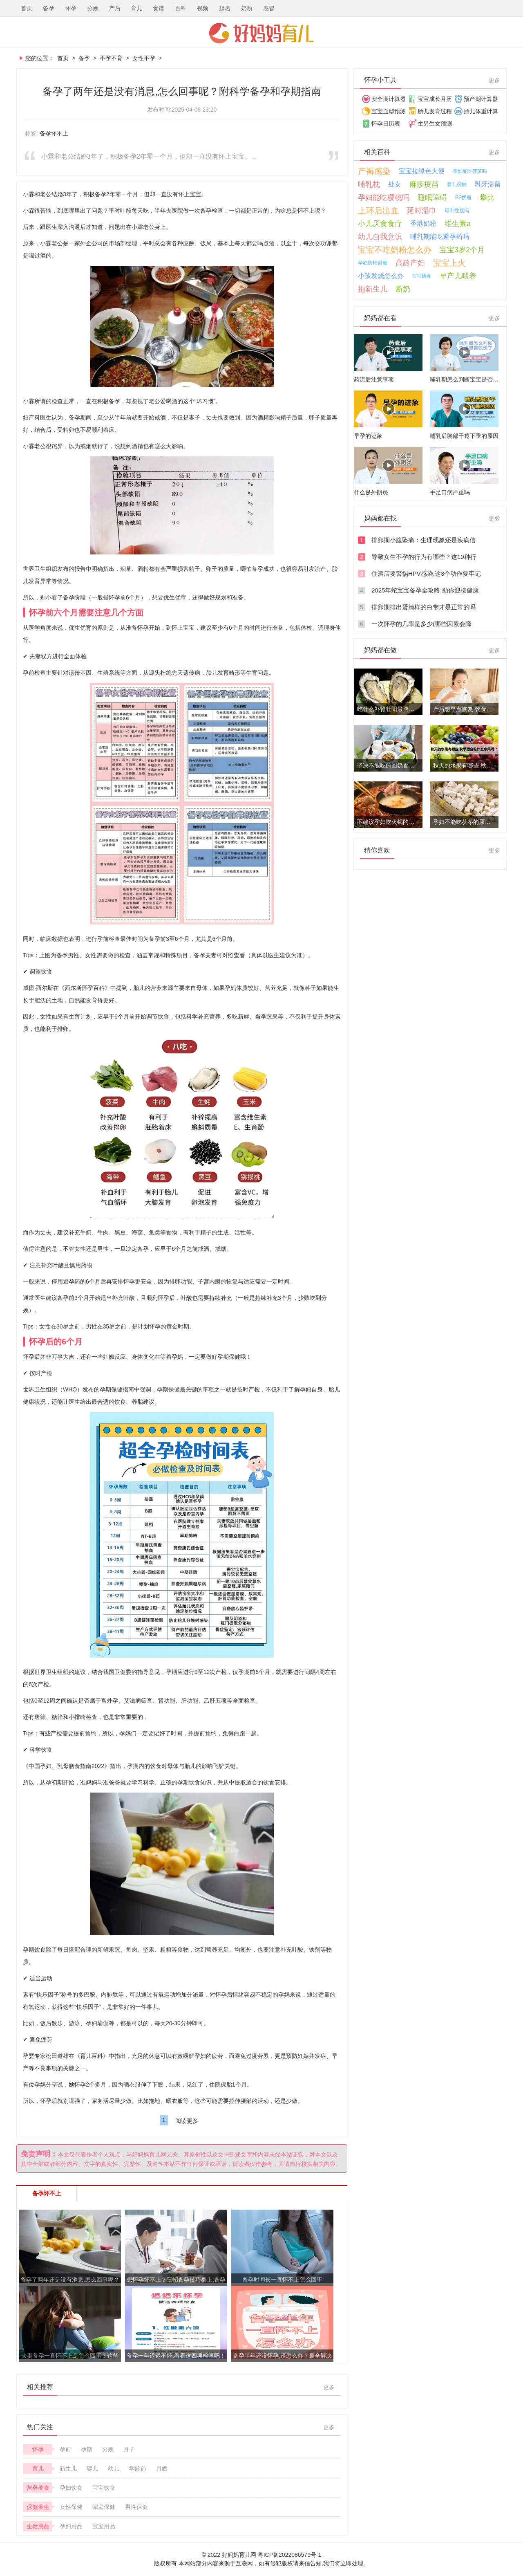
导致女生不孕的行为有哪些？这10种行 (423, 556)
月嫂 (162, 2468)
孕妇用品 (71, 2526)
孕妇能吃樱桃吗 (383, 197)
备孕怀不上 (54, 133)
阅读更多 (186, 2121)
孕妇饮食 (71, 2487)
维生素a (458, 224)
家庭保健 (103, 2507)
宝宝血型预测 (388, 111)
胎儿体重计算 (481, 111)
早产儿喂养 (458, 276)
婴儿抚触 (457, 184)
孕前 (65, 2449)
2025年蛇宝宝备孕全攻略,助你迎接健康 (425, 590)
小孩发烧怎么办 (381, 275)
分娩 (92, 8)
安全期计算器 (388, 99)
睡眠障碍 (432, 197)
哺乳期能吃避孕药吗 (439, 236)
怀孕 (70, 8)
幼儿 (113, 2468)
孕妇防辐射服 (372, 263)
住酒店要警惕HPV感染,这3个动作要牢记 (426, 573)
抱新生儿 (372, 289)
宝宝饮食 (103, 2487)
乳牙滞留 (488, 184)
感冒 (269, 8)
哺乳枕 (369, 184)
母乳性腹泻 (457, 210)
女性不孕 (143, 58)
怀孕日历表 (385, 123)
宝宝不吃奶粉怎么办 (394, 249)
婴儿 (92, 2468)
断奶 (403, 289)
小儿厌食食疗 (380, 224)
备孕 (48, 8)
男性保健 (136, 2507)
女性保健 (71, 2507)
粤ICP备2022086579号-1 (290, 2554)
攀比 (487, 197)
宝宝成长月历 (435, 99)
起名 (224, 8)
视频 (202, 8)
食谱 (158, 8)
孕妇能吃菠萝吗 (470, 171)
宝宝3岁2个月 (462, 250)
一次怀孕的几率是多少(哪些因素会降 (421, 623)
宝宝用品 (103, 2526)
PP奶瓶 (463, 197)
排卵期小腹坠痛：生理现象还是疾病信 (423, 539)
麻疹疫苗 (424, 184)
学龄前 (137, 2468)
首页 (26, 8)
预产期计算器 (481, 99)
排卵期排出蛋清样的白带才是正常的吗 (423, 607)
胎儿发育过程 (435, 111)
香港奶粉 (423, 223)
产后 (115, 8)
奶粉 (247, 8)
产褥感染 (374, 171)
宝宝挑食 (421, 276)
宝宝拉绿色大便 (422, 171)
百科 (180, 8)
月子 (129, 2449)
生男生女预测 (435, 123)
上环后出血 (378, 210)
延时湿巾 (421, 210)
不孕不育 (111, 58)
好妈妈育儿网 (261, 33)
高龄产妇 (410, 263)
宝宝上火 (449, 262)
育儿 (136, 8)
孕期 (86, 2449)
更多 (329, 2387)
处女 (394, 184)
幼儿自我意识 (380, 237)
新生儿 (68, 2468)
